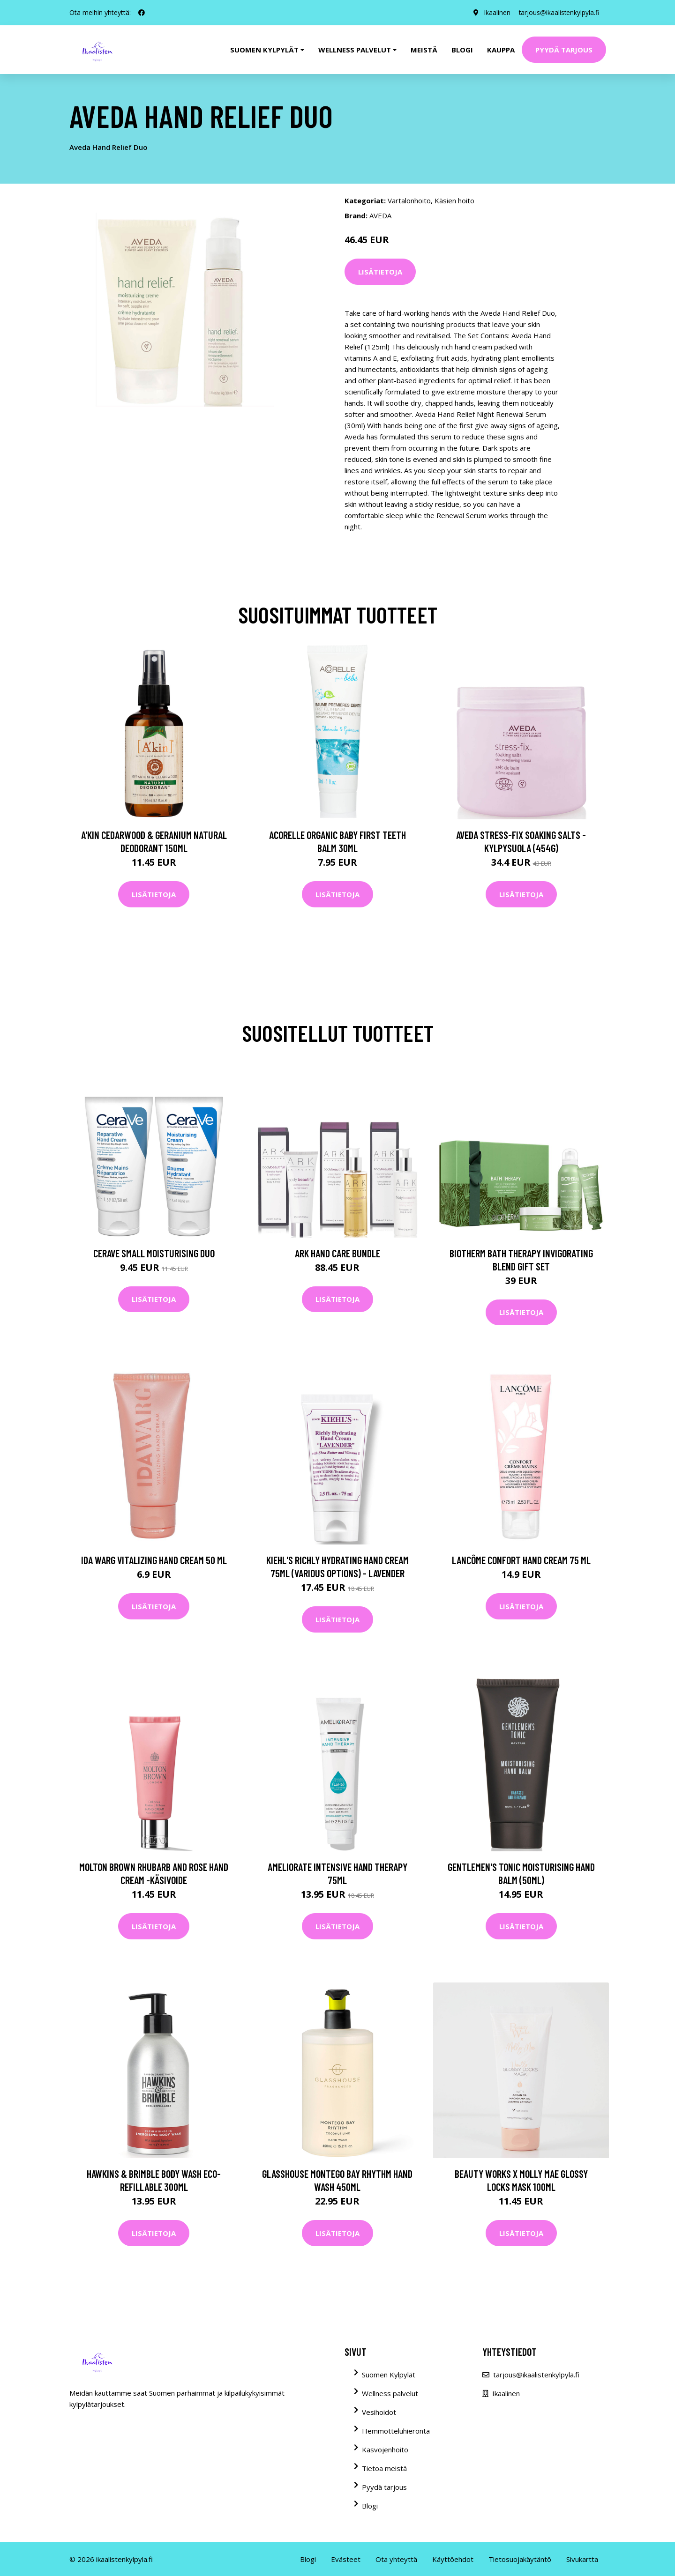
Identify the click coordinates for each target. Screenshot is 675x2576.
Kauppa (501, 49)
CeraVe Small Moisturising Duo (154, 1253)
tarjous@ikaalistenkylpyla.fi (558, 12)
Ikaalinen (494, 12)
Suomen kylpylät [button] (264, 49)
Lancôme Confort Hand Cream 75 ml (521, 1560)
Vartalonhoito (409, 200)
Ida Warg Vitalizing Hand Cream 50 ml (154, 1560)
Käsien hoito (454, 200)
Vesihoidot (379, 2412)
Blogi (462, 49)
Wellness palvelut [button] (354, 49)
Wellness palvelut (390, 2393)
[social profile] (142, 13)
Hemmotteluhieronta (396, 2430)
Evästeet (345, 2559)
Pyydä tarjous (563, 49)
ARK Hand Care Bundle (337, 1253)
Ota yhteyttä (396, 2559)
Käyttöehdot (452, 2559)
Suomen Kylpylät (388, 2374)
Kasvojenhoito (385, 2449)
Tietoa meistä (384, 2468)
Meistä (424, 49)
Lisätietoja (380, 271)
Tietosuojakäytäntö (519, 2559)
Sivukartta (582, 2559)
